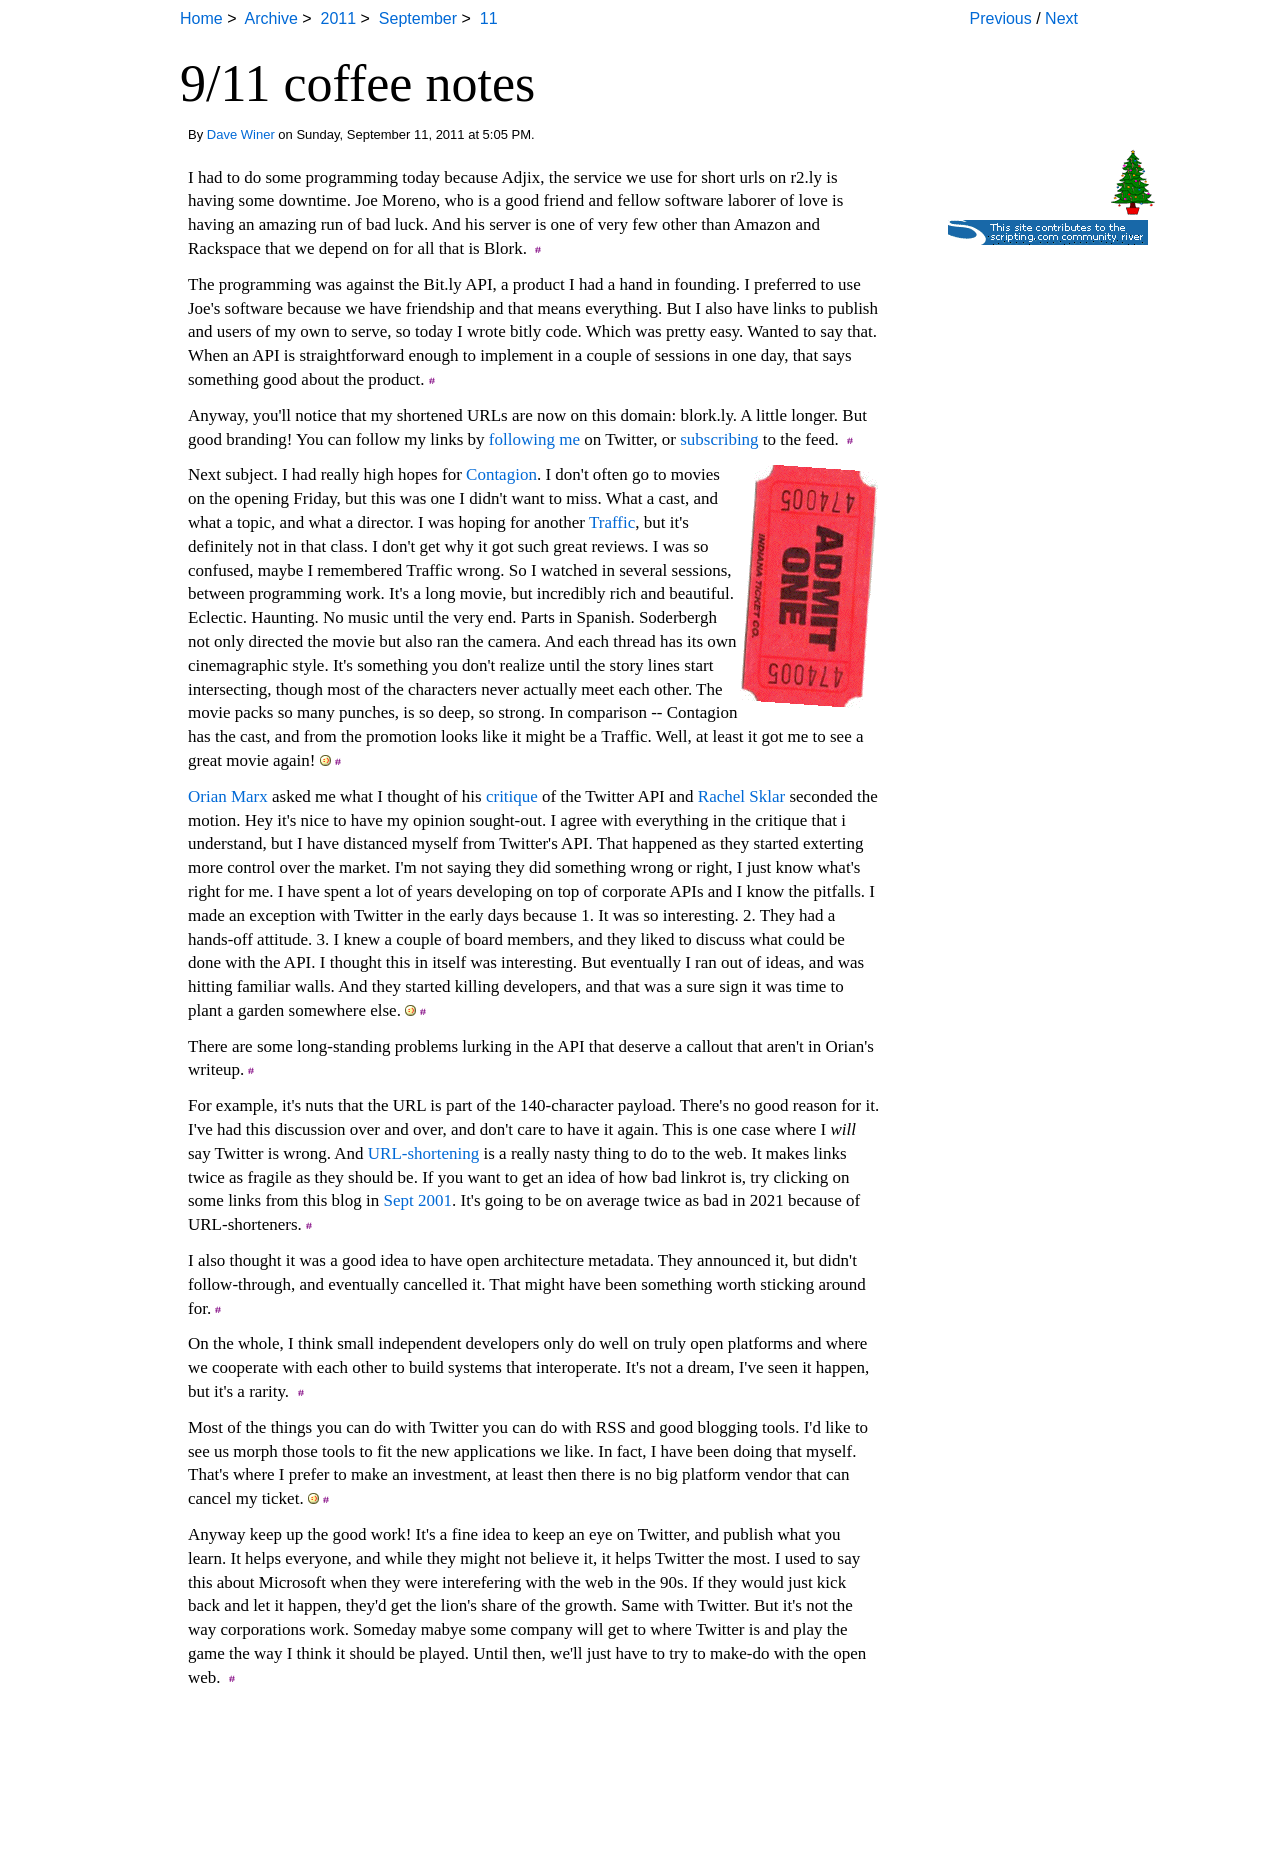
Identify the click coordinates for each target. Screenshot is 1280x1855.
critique (512, 796)
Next (1061, 18)
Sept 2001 (418, 1200)
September (418, 18)
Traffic (612, 522)
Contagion (501, 474)
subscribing (719, 439)
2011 (339, 18)
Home (201, 18)
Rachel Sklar (741, 796)
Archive (270, 18)
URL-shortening (423, 1153)
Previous (1001, 18)
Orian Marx (228, 796)
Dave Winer (241, 134)
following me (534, 439)
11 (489, 18)
